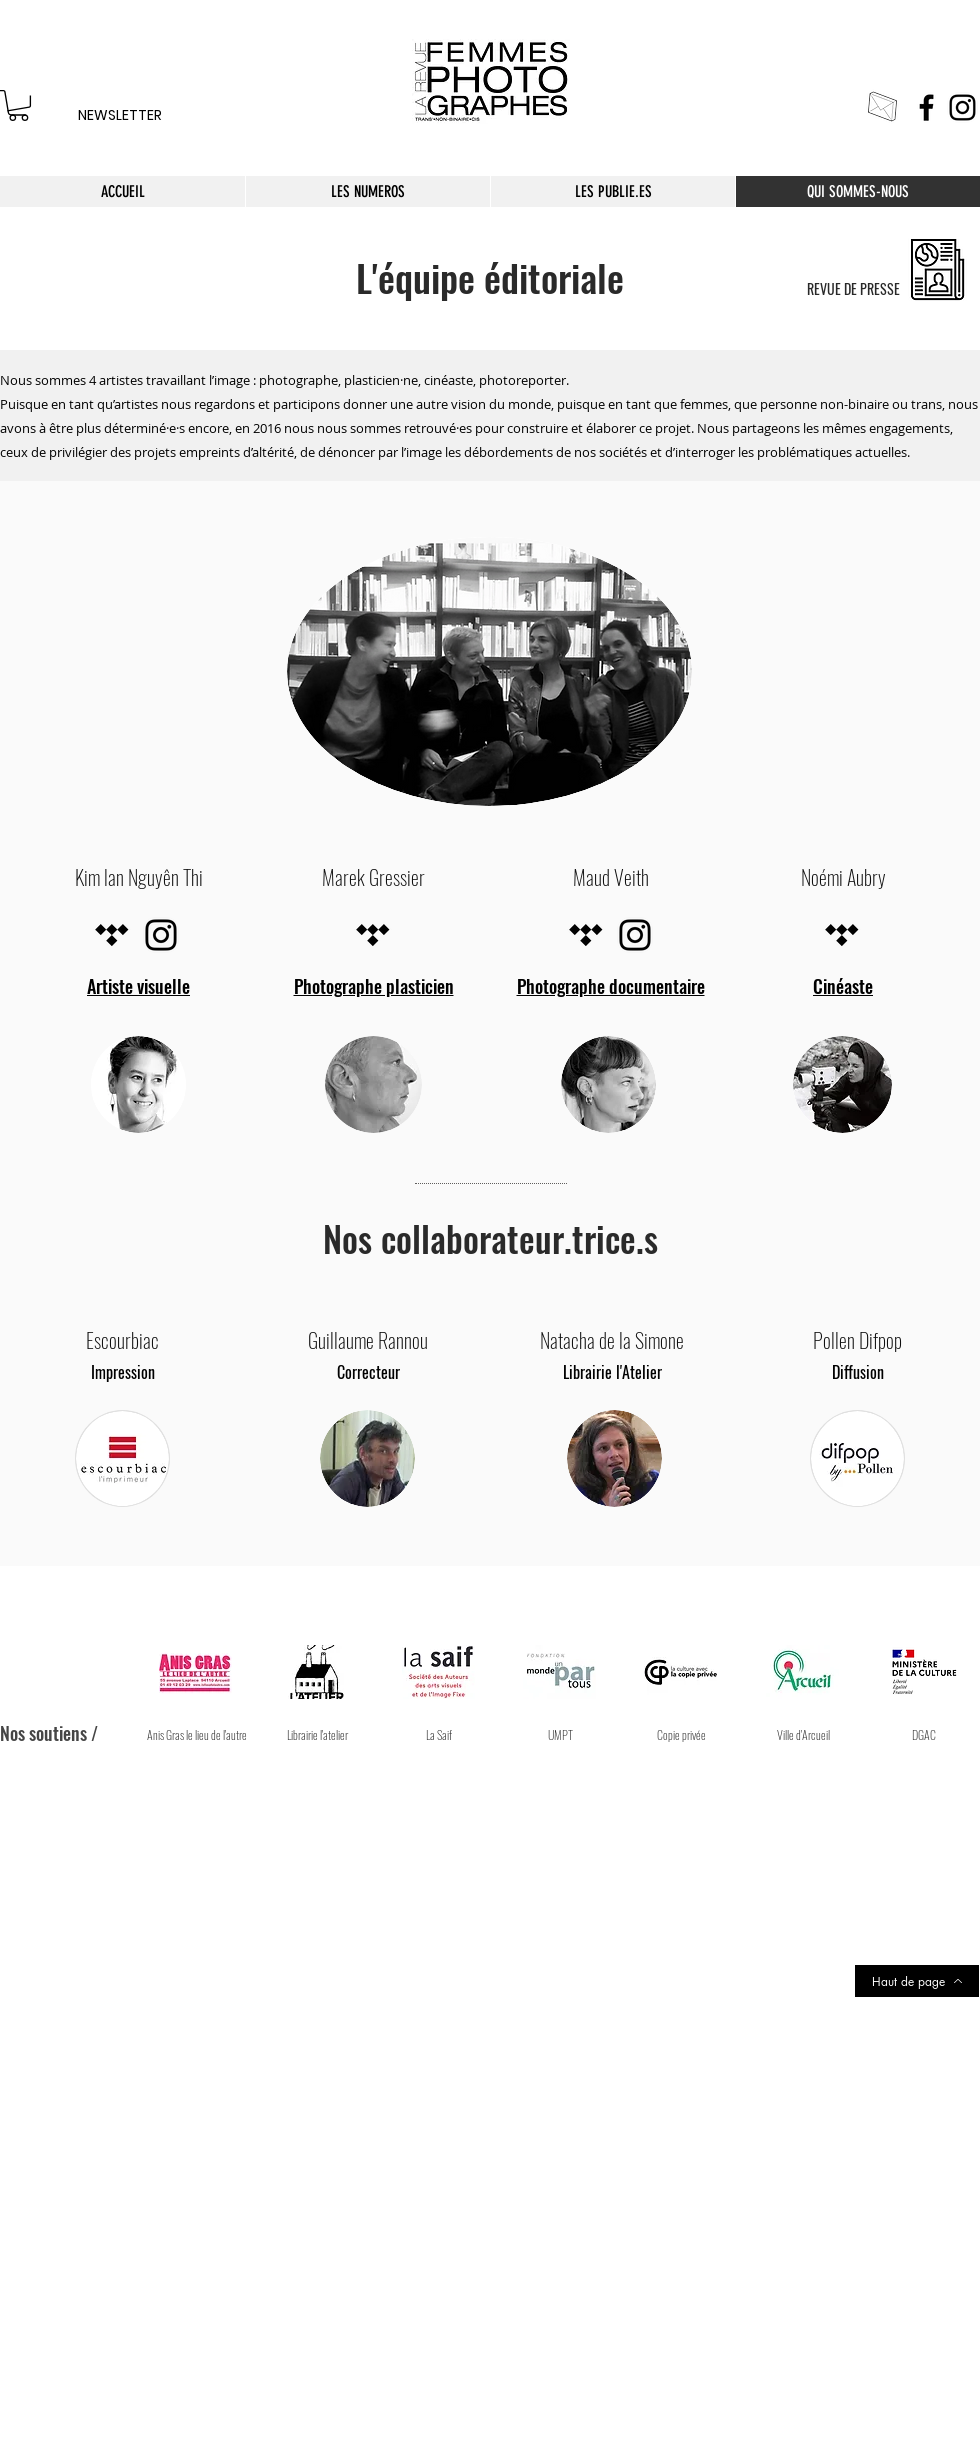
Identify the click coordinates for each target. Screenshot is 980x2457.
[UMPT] (560, 1735)
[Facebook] (926, 107)
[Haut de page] (917, 1981)
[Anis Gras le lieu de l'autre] (196, 1735)
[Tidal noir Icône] (112, 935)
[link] (18, 105)
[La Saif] (439, 1735)
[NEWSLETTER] (119, 116)
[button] (803, 1735)
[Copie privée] (681, 1735)
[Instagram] (962, 107)
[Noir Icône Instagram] (161, 935)
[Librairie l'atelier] (317, 1735)
